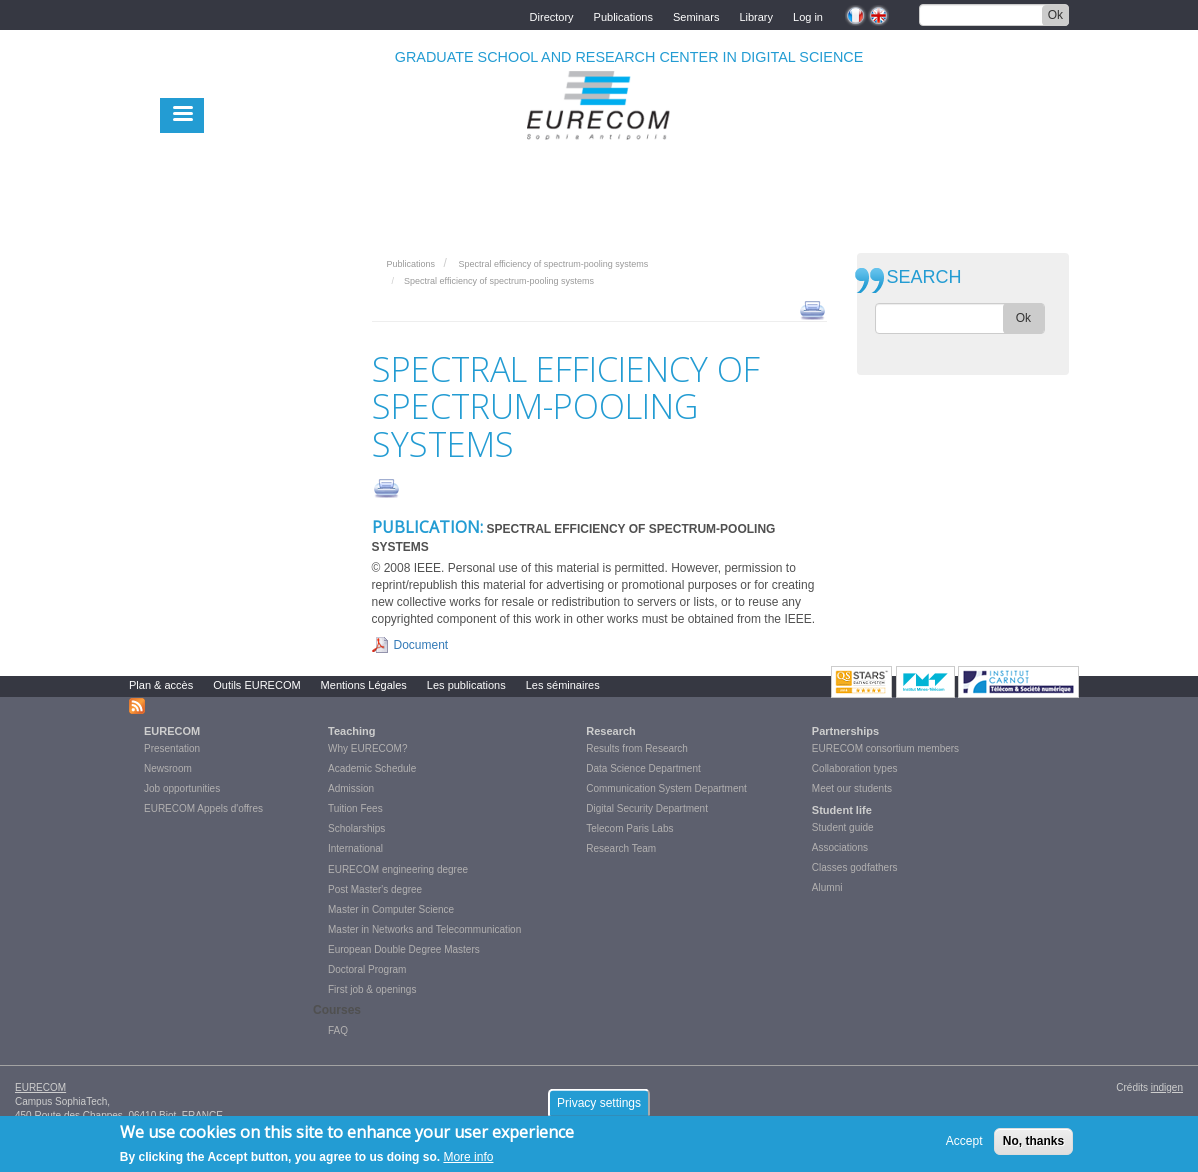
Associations (840, 847)
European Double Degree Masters (404, 949)
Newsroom (168, 768)
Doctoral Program (367, 969)
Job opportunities (182, 788)
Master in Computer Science (391, 909)
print (812, 309)
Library (756, 15)
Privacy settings (599, 1108)
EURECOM (172, 731)
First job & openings (372, 989)
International (355, 848)
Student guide (843, 827)
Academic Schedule (372, 768)
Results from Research (637, 748)
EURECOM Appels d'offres (203, 808)
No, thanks (1033, 1146)
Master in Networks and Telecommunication (424, 929)
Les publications (466, 685)
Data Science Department (643, 768)
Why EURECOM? (367, 748)
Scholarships (356, 828)
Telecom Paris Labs (629, 828)
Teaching (351, 731)
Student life (842, 810)
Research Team (621, 848)
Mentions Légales (364, 685)
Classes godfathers (855, 867)
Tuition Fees (355, 808)
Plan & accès (161, 685)
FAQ (338, 1030)
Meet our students (852, 788)
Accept (964, 1146)
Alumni (827, 887)
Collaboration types (855, 768)
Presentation (172, 748)
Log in (808, 15)
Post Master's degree (375, 889)
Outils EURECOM (256, 685)
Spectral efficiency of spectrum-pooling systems (553, 264)
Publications (623, 15)
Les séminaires (563, 685)
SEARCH (924, 277)
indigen (1167, 1087)
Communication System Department (666, 788)
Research (611, 731)
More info (468, 1161)
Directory (552, 15)
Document (421, 645)
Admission (351, 788)
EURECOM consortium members (885, 748)
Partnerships (845, 731)
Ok (1055, 15)
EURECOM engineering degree (398, 869)
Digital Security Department (647, 808)
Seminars (696, 15)
